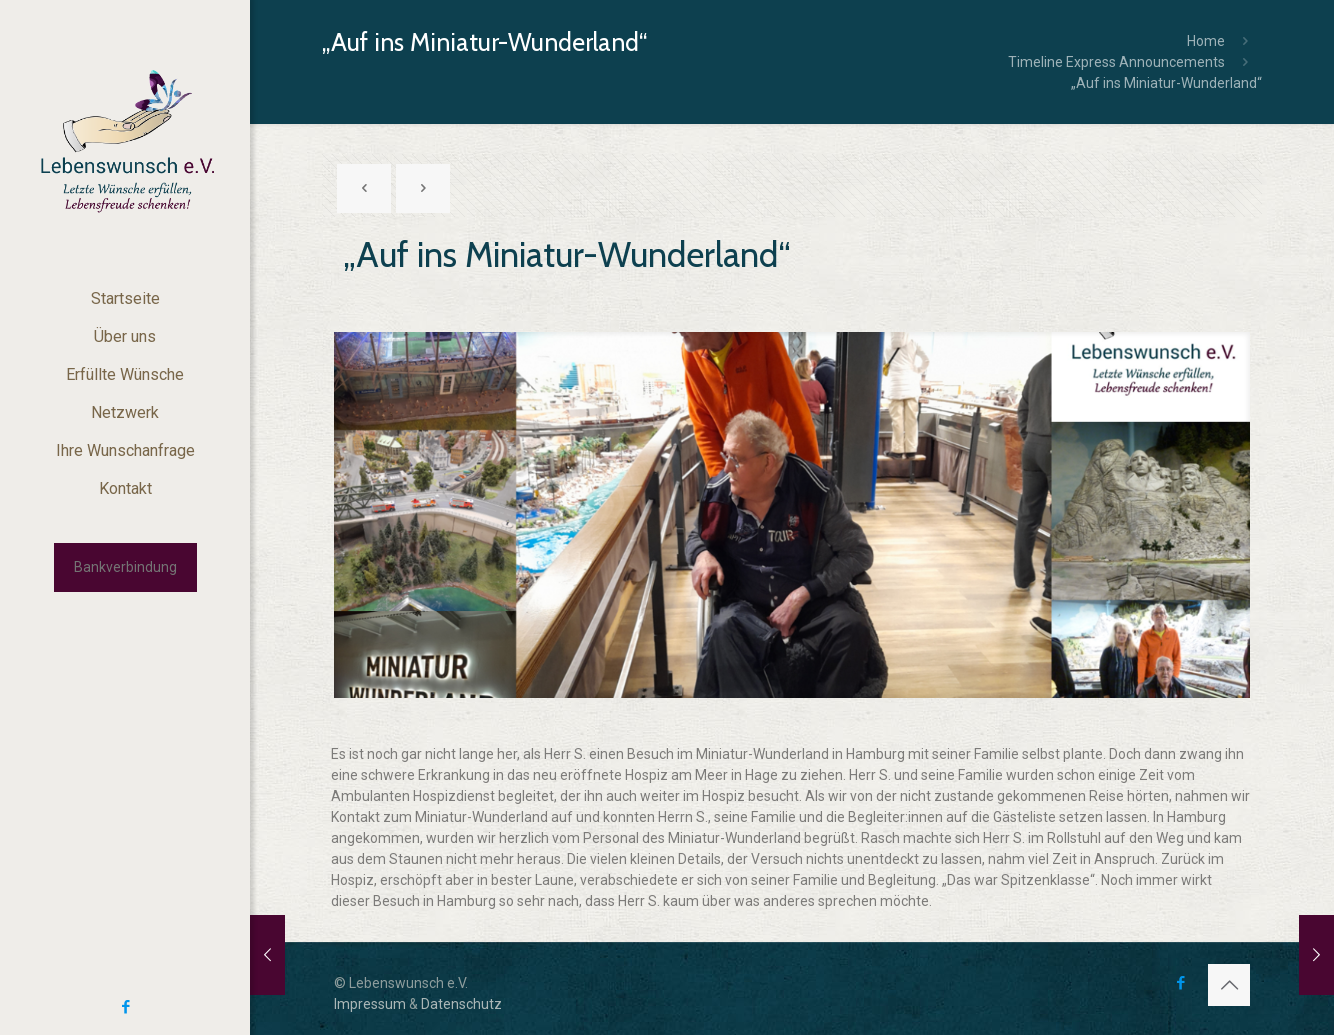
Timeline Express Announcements (1116, 62)
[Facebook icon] (125, 1007)
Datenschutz (461, 1004)
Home (1206, 41)
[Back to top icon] (1229, 985)
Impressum (370, 1004)
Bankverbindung (125, 567)
